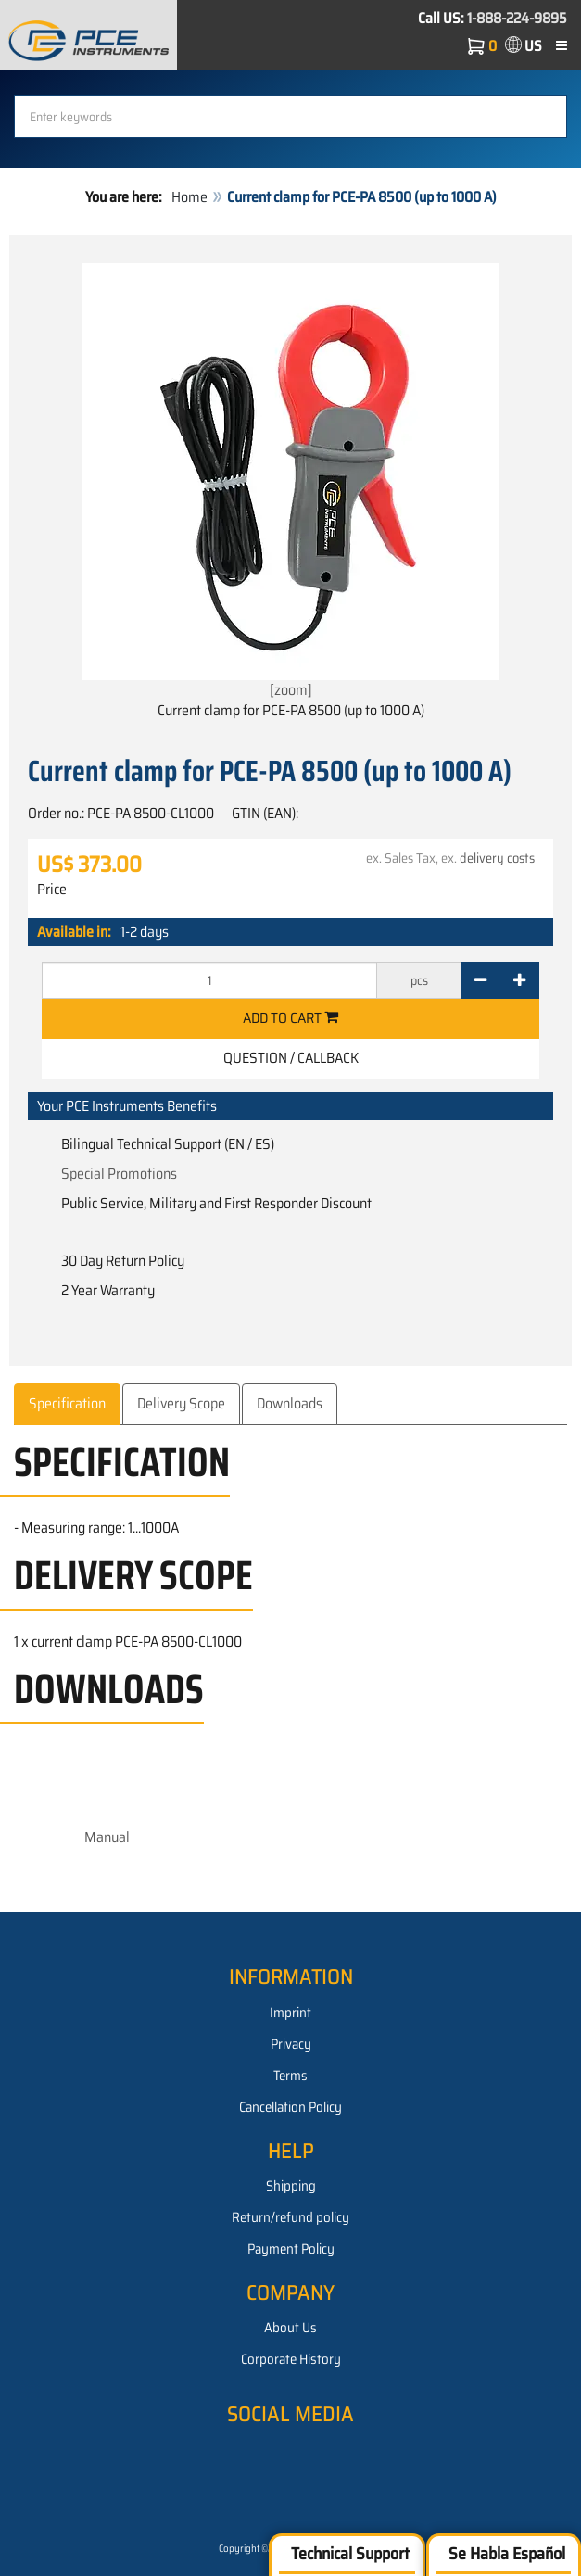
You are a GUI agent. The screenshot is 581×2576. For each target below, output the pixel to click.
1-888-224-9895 (517, 18)
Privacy (291, 2044)
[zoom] (290, 482)
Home (189, 196)
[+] (519, 980)
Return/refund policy (290, 2217)
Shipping (291, 2186)
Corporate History (291, 2359)
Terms (290, 2076)
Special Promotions (119, 1173)
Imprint (290, 2012)
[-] (480, 980)
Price (52, 889)
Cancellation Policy (290, 2107)
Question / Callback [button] (291, 1057)
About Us (290, 2328)
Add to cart (290, 1017)
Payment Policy (291, 2249)
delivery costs (497, 858)
